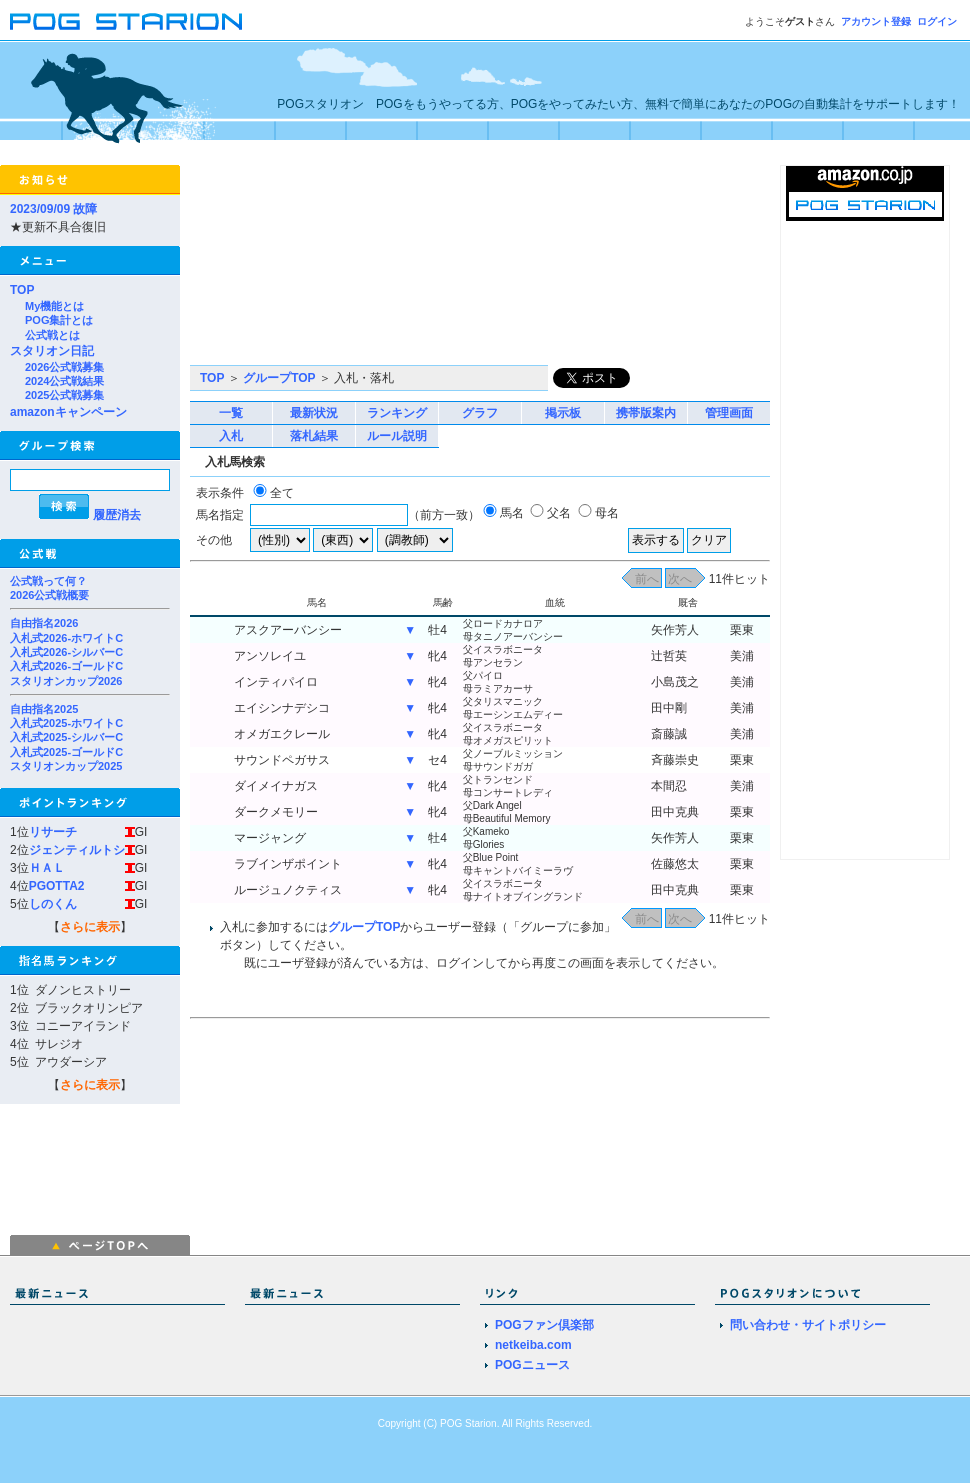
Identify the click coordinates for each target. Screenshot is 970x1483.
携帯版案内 (646, 413)
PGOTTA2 (57, 886)
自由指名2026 (44, 623)
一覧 (231, 413)
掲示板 (563, 413)
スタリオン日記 (52, 351)
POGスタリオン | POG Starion (126, 21)
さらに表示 (90, 927)
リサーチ (53, 832)
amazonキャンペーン (68, 412)
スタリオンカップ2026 (66, 681)
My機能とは (54, 306)
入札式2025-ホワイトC (66, 723)
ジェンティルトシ (77, 850)
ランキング (397, 413)
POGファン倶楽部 (544, 1325)
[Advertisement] (300, 265)
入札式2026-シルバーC (66, 652)
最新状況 (314, 413)
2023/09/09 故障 (53, 209)
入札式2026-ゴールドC (66, 666)
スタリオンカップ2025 (66, 766)
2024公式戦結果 (64, 381)
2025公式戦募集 (64, 395)
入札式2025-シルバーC (66, 737)
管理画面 (729, 413)
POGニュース (532, 1365)
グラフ (480, 413)
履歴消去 (117, 515)
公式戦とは (52, 335)
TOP (22, 290)
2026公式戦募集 (64, 367)
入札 (231, 436)
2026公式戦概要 (49, 595)
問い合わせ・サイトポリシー (808, 1325)
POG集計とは (59, 320)
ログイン (937, 21)
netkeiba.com (533, 1345)
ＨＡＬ (47, 868)
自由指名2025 (44, 709)
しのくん (53, 904)
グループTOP (279, 378)
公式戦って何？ (48, 581)
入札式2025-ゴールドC (66, 752)
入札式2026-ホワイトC (66, 638)
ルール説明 (397, 436)
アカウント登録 (876, 21)
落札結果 (314, 436)
